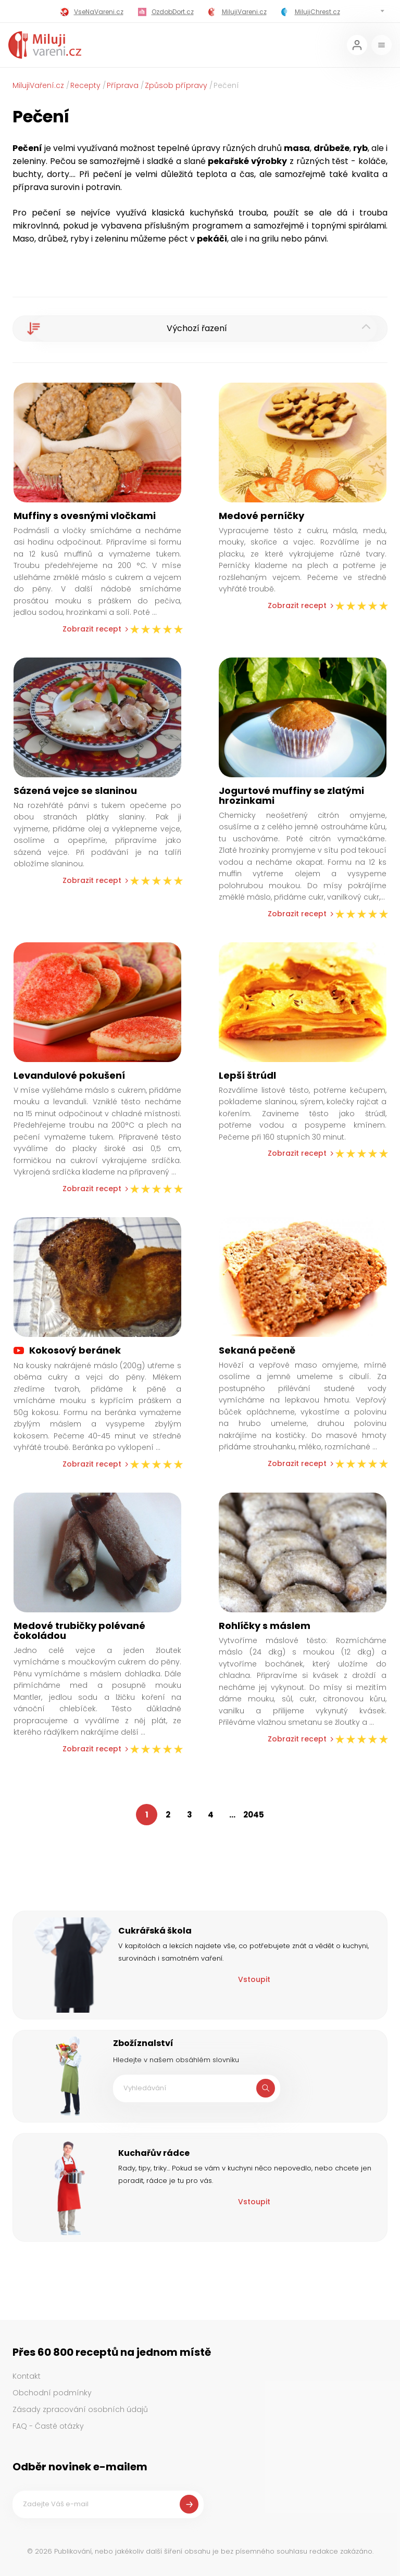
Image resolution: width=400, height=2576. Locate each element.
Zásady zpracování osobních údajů (80, 2409)
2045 (253, 1814)
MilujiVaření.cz (38, 85)
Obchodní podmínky (52, 2393)
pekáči (212, 239)
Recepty (85, 85)
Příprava (123, 85)
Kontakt (26, 2376)
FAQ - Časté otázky (48, 2426)
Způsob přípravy (176, 85)
